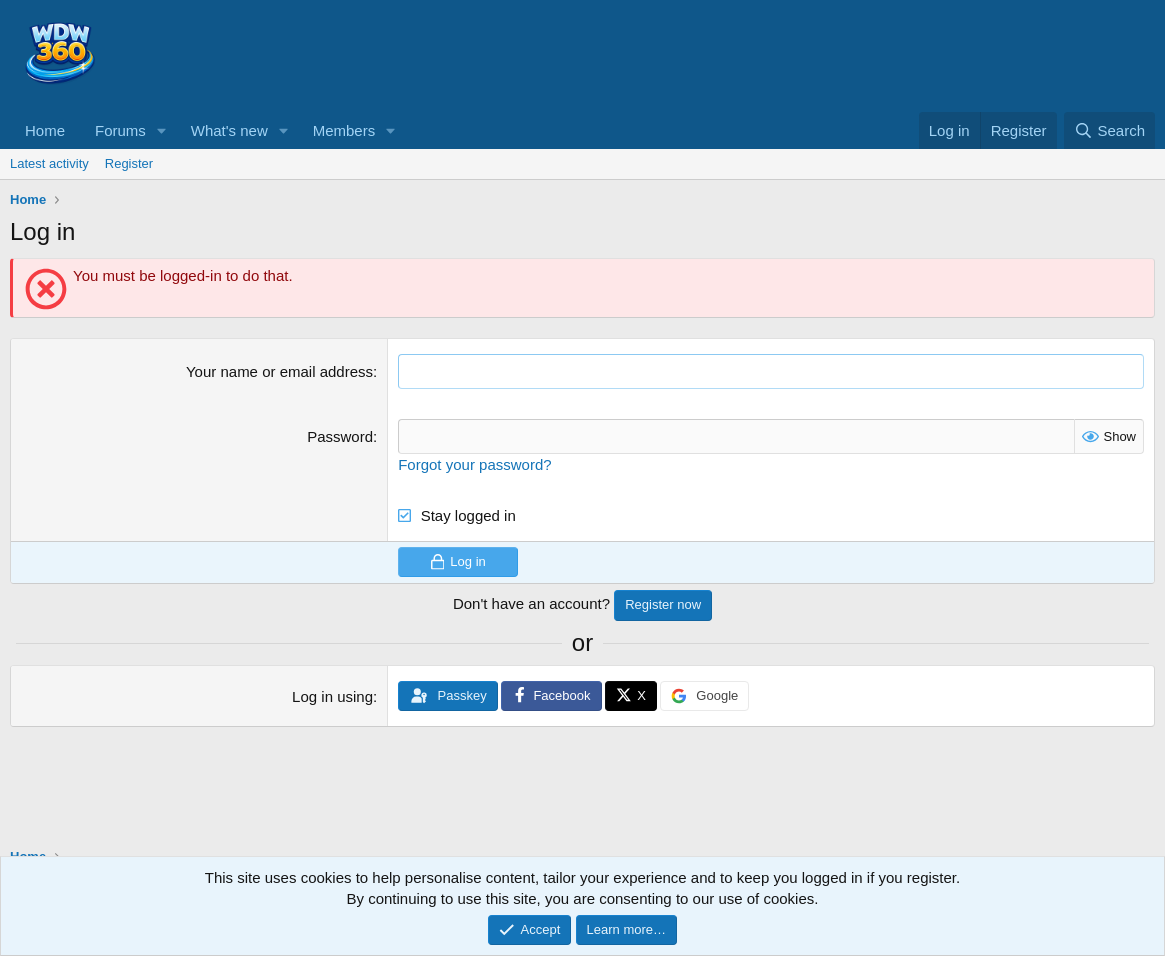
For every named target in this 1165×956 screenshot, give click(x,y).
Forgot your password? (474, 464)
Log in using (332, 696)
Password (340, 436)
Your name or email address (279, 371)
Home (45, 130)
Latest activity (49, 163)
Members (344, 130)
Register (129, 163)
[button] (162, 130)
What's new (229, 130)
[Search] (1109, 130)
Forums (120, 130)
